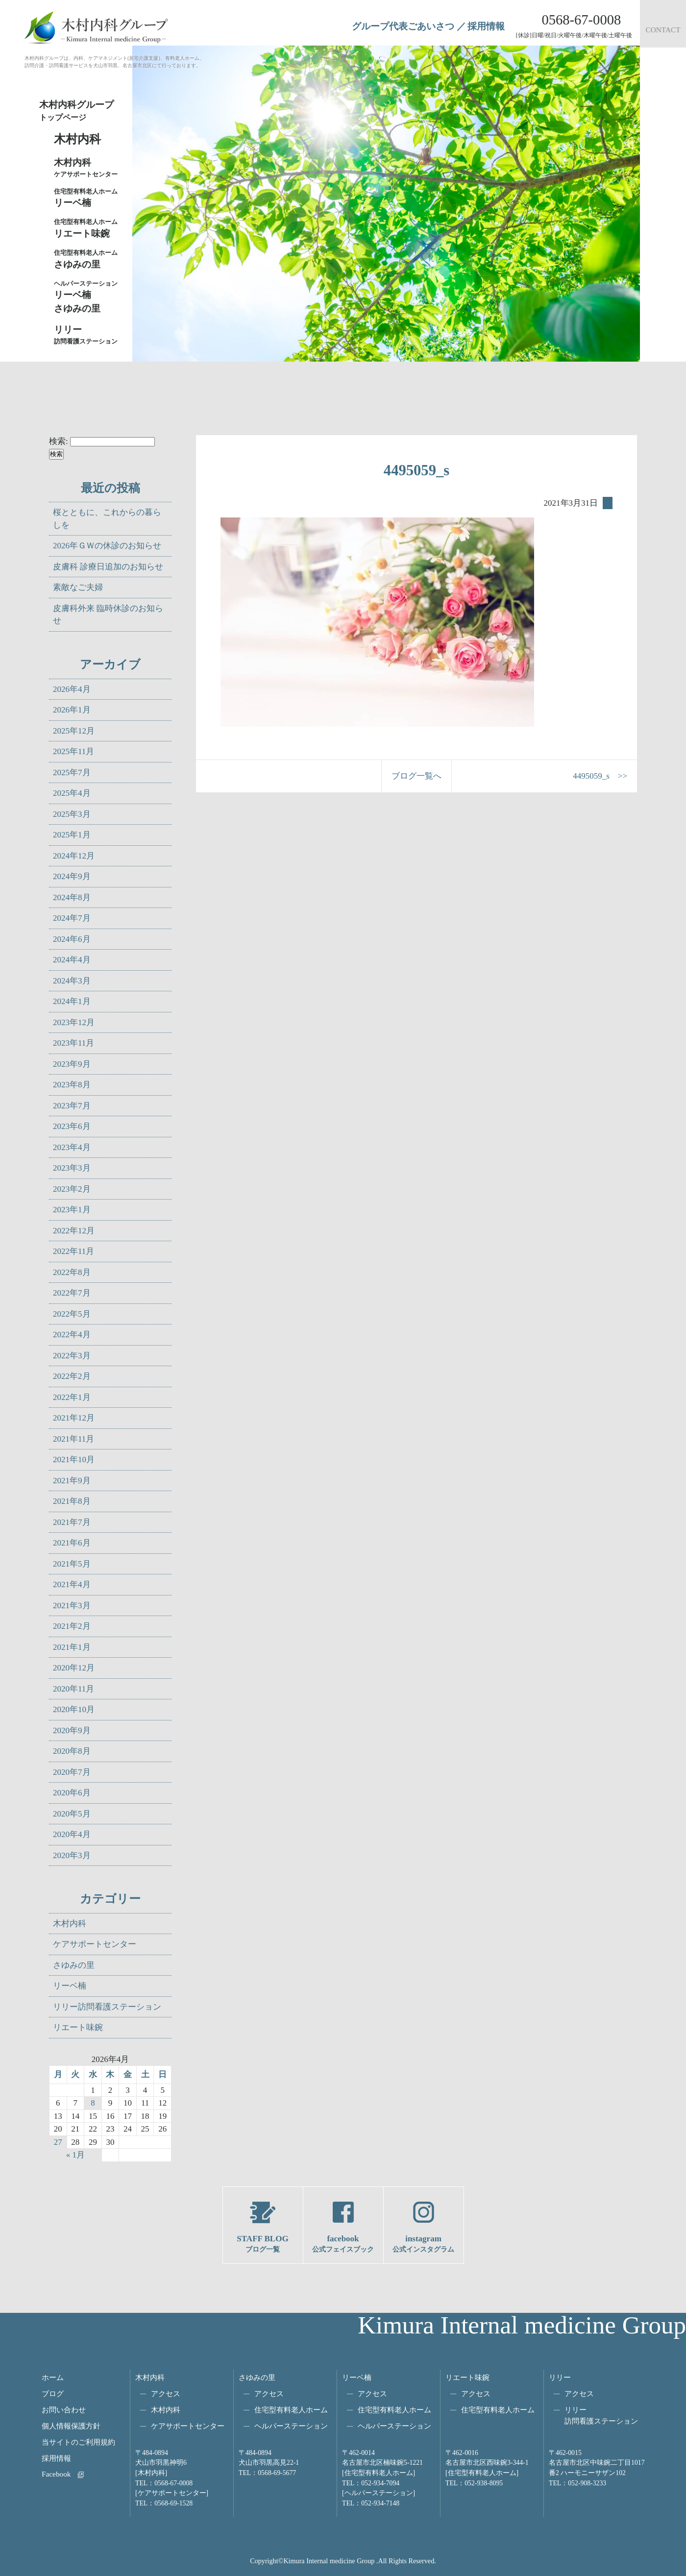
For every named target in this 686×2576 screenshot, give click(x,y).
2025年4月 (72, 793)
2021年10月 (74, 1459)
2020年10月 (74, 1709)
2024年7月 (72, 918)
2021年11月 (73, 1439)
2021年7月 (72, 1522)
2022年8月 (72, 1272)
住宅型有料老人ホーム (291, 2409)
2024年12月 (74, 855)
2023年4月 (72, 1147)
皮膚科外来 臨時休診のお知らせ (108, 615)
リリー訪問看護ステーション (107, 2007)
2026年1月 (72, 709)
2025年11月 (73, 751)
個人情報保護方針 (71, 2426)
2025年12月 (74, 731)
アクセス (165, 2393)
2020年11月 (73, 1688)
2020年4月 (72, 1834)
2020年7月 (72, 1772)
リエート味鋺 (88, 228)
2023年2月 (72, 1189)
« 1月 (75, 2154)
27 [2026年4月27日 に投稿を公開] (58, 2142)
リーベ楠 (88, 197)
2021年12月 (74, 1418)
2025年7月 (72, 772)
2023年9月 (72, 1064)
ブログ (53, 2393)
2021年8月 (72, 1501)
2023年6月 (72, 1126)
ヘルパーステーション (291, 2426)
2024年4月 (72, 959)
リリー (560, 2377)
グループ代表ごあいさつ (403, 26)
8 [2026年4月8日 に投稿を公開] (93, 2103)
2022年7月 (72, 1293)
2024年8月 (72, 897)
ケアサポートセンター (94, 1944)
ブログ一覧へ (416, 776)
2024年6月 (72, 939)
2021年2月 (72, 1626)
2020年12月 (74, 1667)
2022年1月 (72, 1397)
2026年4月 (72, 689)
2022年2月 (72, 1376)
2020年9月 (72, 1730)
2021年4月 (72, 1584)
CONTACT (662, 29)
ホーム (53, 2377)
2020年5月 (72, 1813)
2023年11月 (73, 1043)
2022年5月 (72, 1314)
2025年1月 (72, 834)
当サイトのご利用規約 (78, 2442)
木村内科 (69, 1923)
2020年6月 (72, 1792)
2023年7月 (72, 1105)
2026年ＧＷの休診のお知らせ (107, 545)
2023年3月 (72, 1168)
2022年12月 (74, 1230)
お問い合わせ (64, 2409)
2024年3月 (72, 980)
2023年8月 (72, 1084)
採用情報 (486, 26)
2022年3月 (72, 1355)
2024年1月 (72, 1001)
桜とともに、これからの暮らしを (107, 519)
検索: (58, 441)
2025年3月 (72, 814)
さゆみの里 (74, 1965)
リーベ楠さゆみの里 (88, 296)
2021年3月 (72, 1605)
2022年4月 (72, 1334)
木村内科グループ (83, 111)
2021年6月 (72, 1542)
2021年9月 (72, 1480)
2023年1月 (72, 1209)
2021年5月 (72, 1564)
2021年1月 (72, 1647)
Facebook (56, 2474)
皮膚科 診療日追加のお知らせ (108, 566)
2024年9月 (72, 876)
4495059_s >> (600, 776)
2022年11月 (73, 1251)
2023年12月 (74, 1022)
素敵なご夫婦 (78, 587)
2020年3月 (72, 1855)
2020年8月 (72, 1751)
